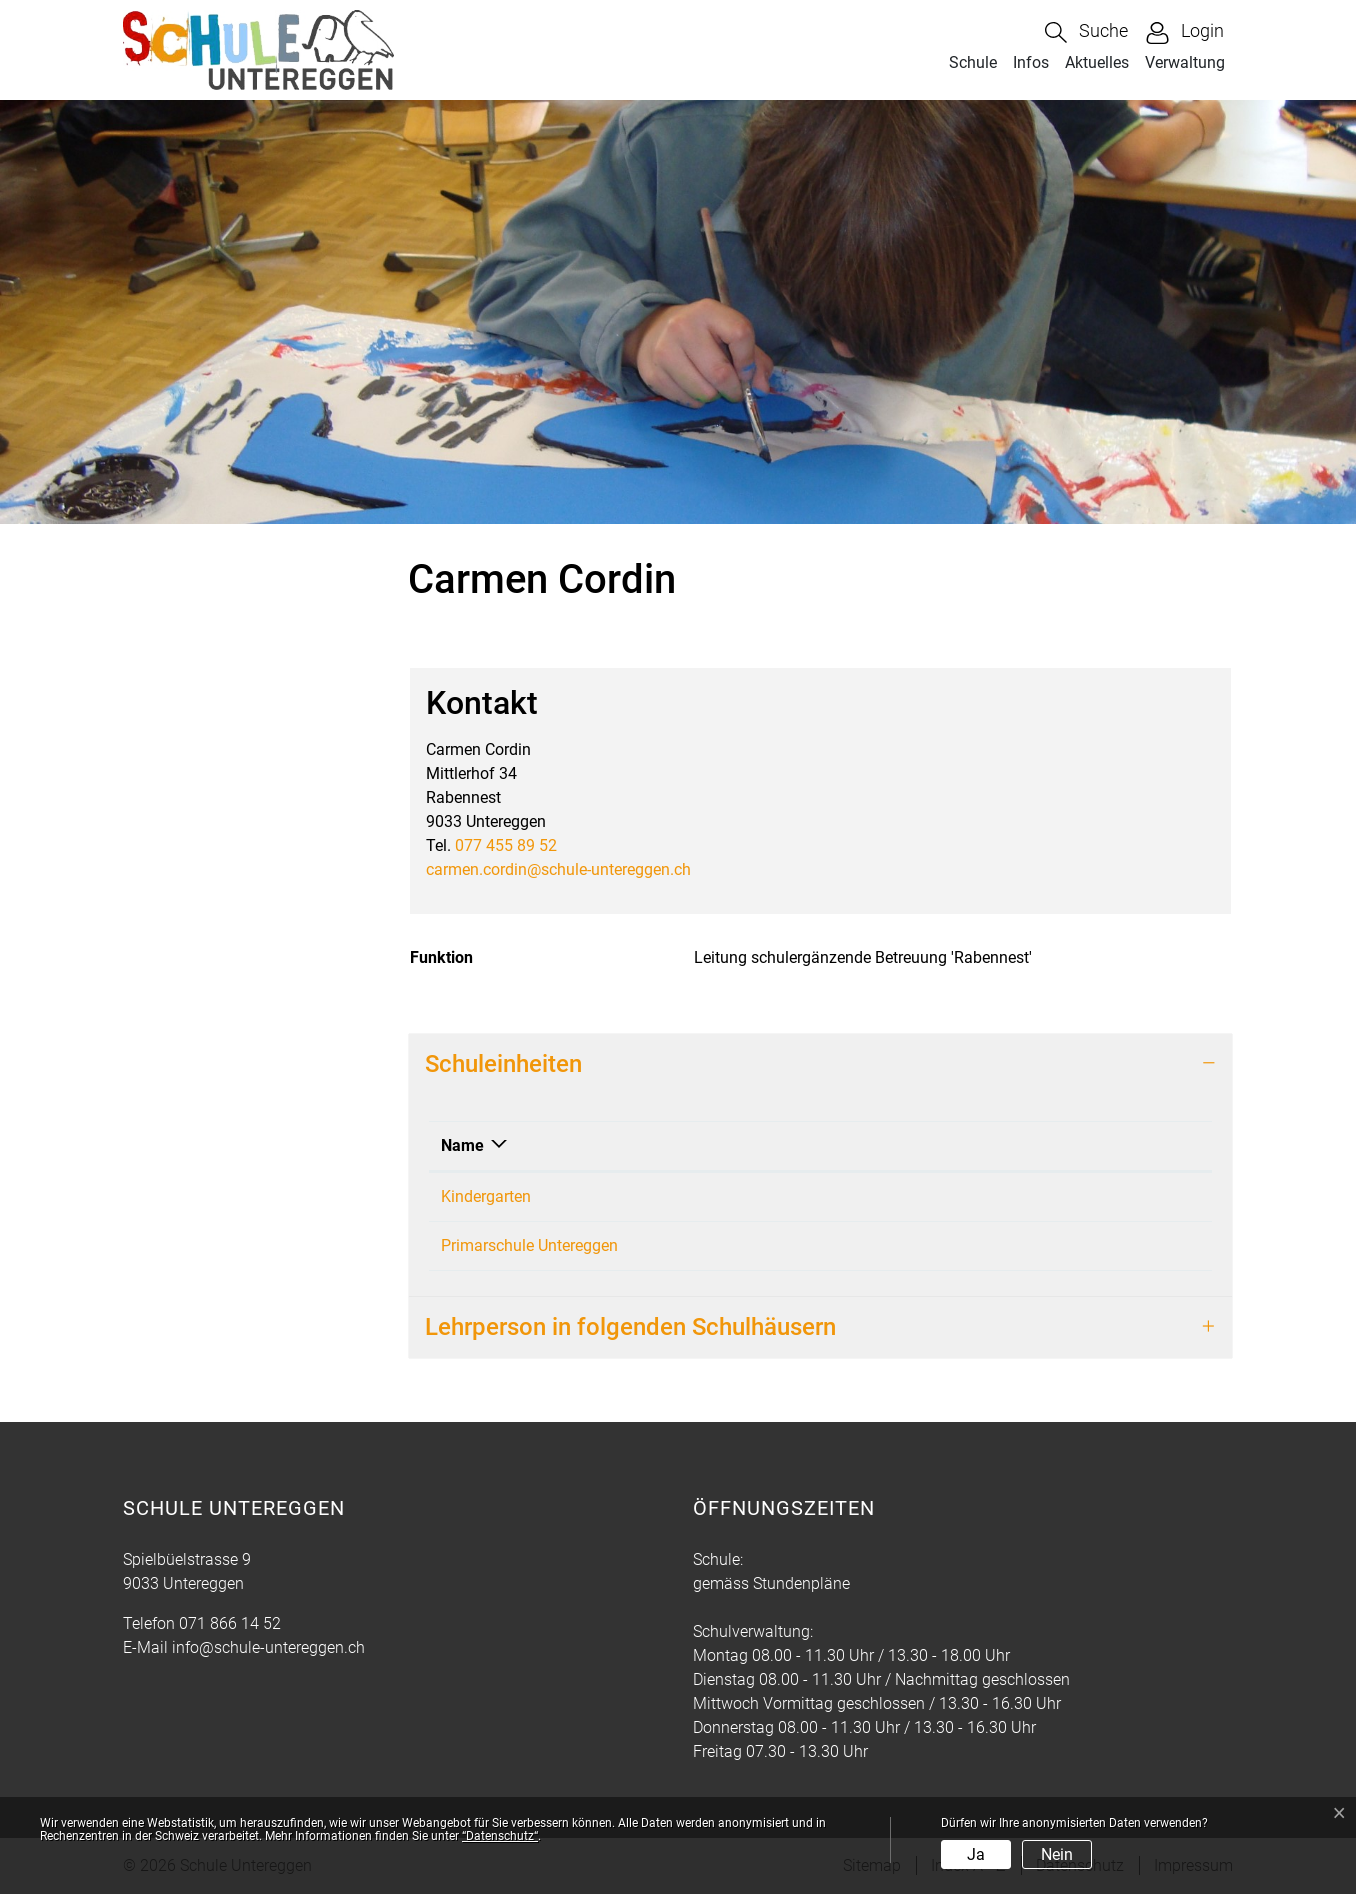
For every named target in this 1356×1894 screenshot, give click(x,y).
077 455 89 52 (506, 845)
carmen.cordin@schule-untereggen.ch (558, 869)
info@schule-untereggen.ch (268, 1647)
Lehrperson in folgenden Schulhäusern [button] (630, 1327)
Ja (976, 1854)
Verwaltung (1185, 62)
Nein (1057, 1854)
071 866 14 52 (230, 1623)
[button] (1086, 32)
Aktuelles (1097, 62)
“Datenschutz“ (500, 1836)
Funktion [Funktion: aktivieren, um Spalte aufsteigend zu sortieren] (752, 1145)
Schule (973, 62)
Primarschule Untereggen (529, 1245)
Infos (1031, 62)
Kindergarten (486, 1196)
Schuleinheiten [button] (503, 1064)
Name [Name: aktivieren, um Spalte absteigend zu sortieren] (462, 1145)
